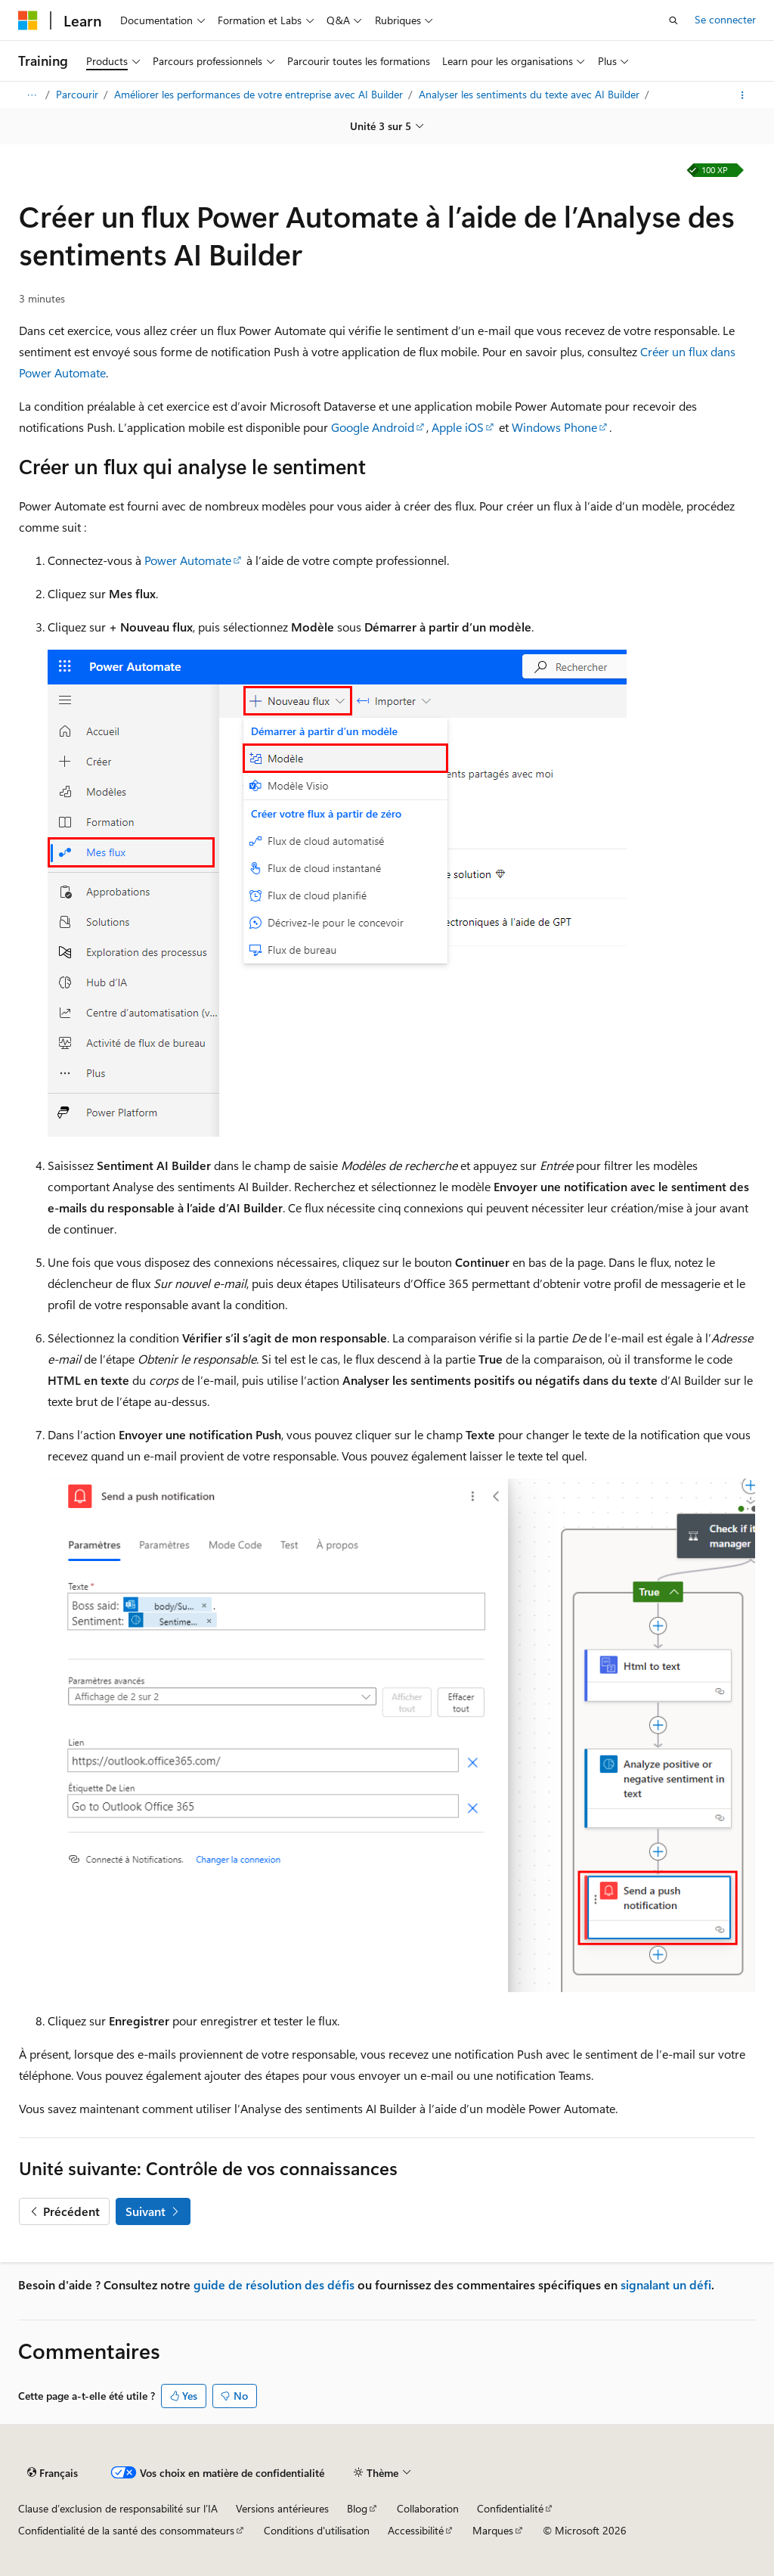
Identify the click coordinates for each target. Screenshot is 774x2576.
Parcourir (78, 94)
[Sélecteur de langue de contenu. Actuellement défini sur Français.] (52, 2473)
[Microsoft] (28, 20)
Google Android (372, 427)
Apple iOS (458, 427)
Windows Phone (554, 427)
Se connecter (725, 19)
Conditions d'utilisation (317, 2530)
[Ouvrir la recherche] (673, 20)
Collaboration (428, 2508)
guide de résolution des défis (274, 2284)
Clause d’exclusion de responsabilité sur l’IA (118, 2508)
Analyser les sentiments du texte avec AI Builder (530, 94)
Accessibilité (416, 2530)
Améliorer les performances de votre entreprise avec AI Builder (260, 94)
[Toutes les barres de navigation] (31, 95)
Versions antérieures (282, 2508)
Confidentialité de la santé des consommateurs (126, 2530)
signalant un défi (666, 2284)
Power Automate (187, 560)
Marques (492, 2530)
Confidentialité (510, 2508)
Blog (357, 2508)
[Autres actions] (742, 95)
